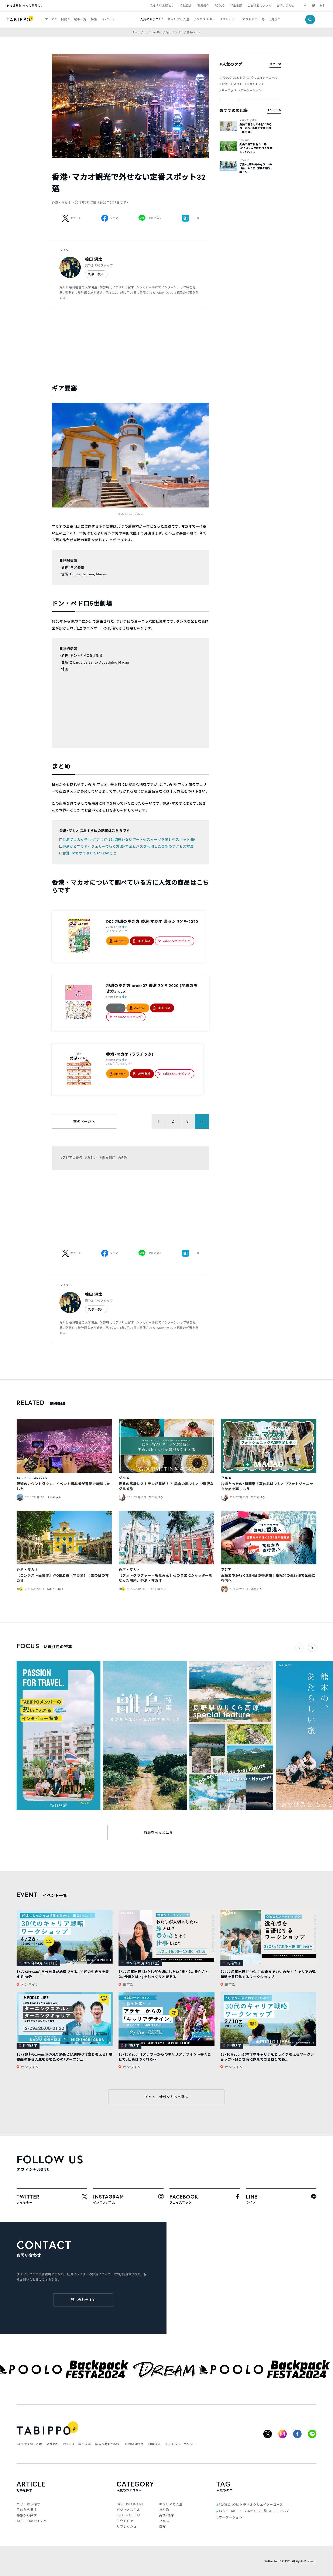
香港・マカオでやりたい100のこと (89, 853)
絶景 (123, 1158)
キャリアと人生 (178, 19)
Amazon (120, 941)
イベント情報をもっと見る (166, 2097)
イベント (108, 19)
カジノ (92, 1158)
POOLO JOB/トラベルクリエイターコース (249, 77)
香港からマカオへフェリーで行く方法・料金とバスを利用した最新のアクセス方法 (128, 846)
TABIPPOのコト (232, 84)
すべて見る (274, 110)
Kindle (118, 1007)
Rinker (123, 926)
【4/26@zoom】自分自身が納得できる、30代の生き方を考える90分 (63, 1974)
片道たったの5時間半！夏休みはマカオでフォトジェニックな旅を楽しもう (267, 1486)
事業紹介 (203, 5)
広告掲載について (259, 5)
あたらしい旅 (256, 84)
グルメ (124, 1478)
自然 (162, 2526)
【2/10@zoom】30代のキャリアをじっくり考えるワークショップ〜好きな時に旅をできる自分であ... (267, 2057)
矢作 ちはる (156, 1497)
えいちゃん (54, 1497)
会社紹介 (186, 5)
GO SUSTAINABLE (130, 2504)
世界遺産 (109, 1158)
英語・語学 (167, 2515)
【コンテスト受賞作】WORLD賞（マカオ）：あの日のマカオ (63, 1578)
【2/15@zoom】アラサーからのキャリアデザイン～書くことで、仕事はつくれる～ (165, 2057)
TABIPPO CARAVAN (32, 1478)
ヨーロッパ (229, 90)
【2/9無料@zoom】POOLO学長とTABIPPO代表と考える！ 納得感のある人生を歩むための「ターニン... (65, 2057)
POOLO (220, 5)
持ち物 (164, 2510)
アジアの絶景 (72, 1158)
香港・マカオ (27, 1569)
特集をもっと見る (158, 1832)
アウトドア (250, 19)
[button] (312, 1648)
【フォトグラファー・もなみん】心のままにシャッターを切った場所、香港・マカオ (165, 1578)
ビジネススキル (204, 19)
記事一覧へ (96, 274)
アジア (226, 1569)
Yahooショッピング (176, 941)
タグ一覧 (275, 64)
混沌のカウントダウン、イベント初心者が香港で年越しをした (63, 1486)
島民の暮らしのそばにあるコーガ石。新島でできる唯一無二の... (255, 128)
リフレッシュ (228, 19)
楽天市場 (144, 941)
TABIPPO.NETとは (162, 5)
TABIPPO (244, 140)
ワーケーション (251, 90)
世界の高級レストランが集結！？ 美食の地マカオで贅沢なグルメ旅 (166, 1486)
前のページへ (84, 1121)
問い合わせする (83, 2300)
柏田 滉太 (93, 259)
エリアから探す (248, 120)
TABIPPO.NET (55, 1589)
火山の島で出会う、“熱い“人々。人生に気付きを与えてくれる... (255, 148)
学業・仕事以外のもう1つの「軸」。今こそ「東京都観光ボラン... (255, 168)
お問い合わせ (285, 5)
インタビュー (246, 160)
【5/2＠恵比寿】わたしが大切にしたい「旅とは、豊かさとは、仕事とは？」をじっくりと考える (164, 1974)
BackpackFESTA (129, 2515)
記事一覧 (80, 19)
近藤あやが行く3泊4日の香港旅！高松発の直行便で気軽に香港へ (268, 1578)
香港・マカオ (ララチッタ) (129, 1054)
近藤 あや (256, 1589)
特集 (94, 19)
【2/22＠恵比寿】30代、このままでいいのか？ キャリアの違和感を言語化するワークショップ (268, 1974)
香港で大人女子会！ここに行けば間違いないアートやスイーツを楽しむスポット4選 (129, 839)
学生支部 (236, 5)
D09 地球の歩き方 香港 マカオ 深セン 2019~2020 (152, 921)
